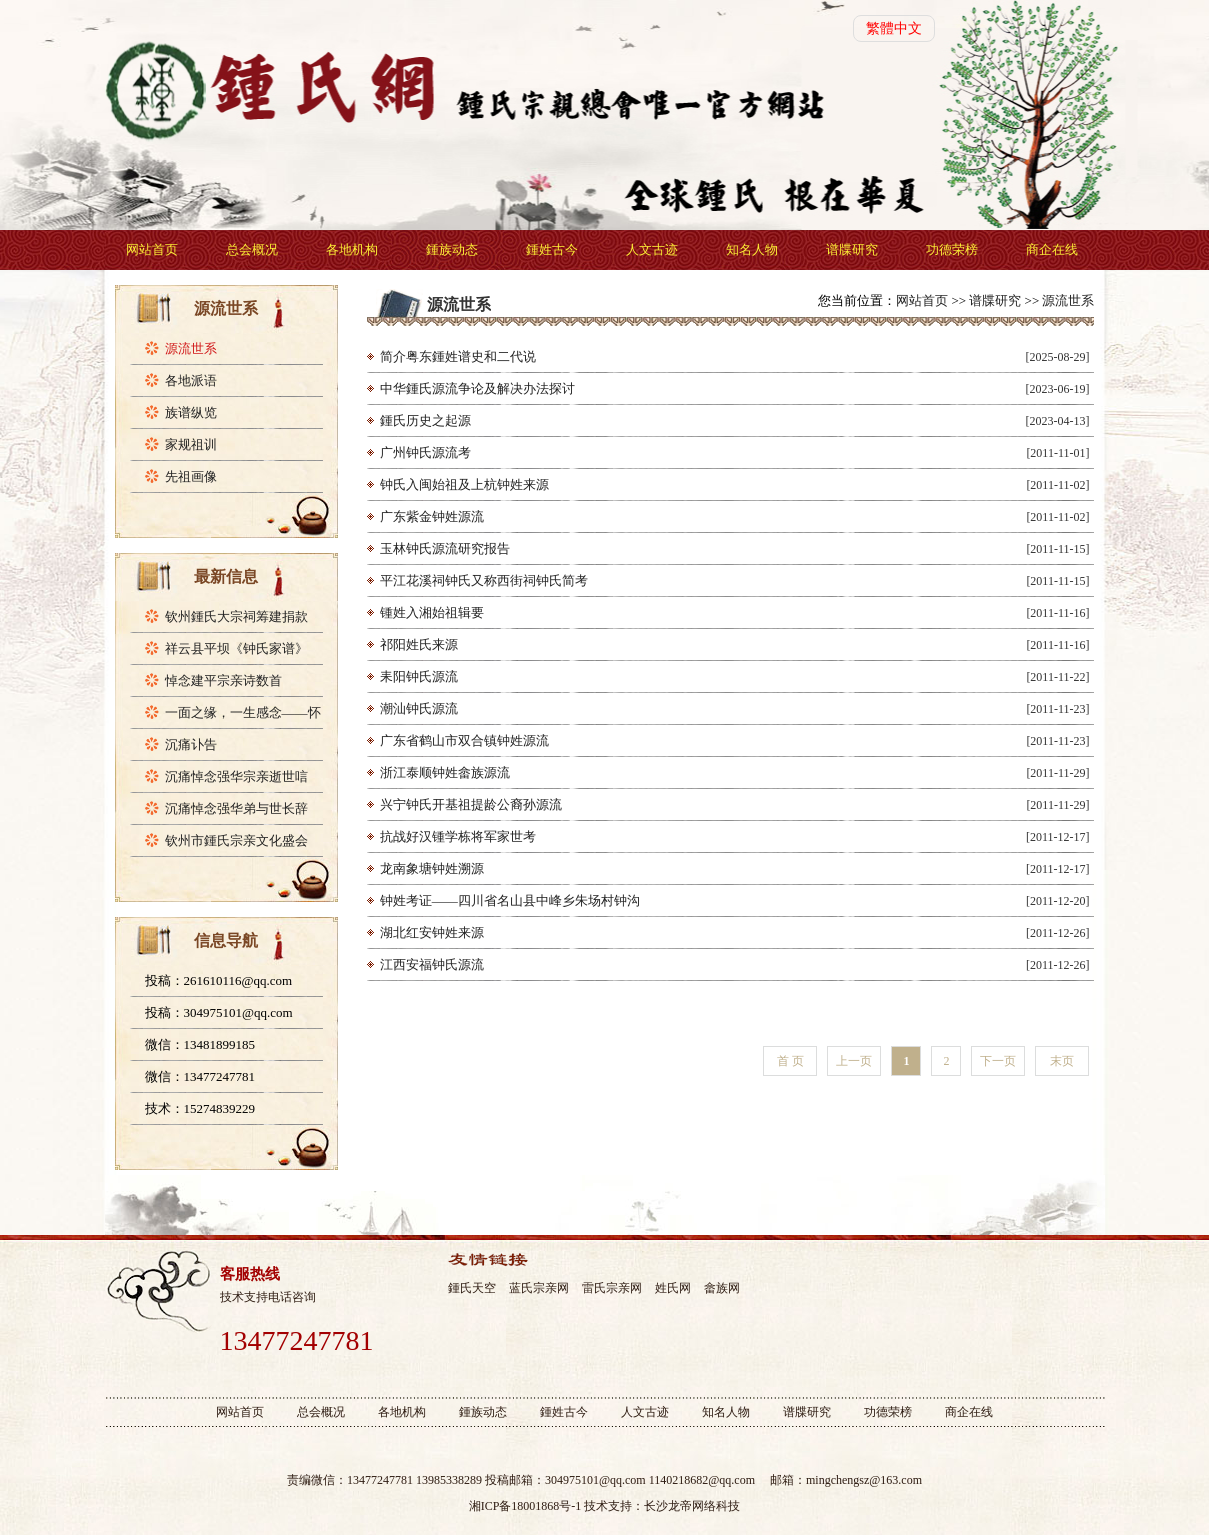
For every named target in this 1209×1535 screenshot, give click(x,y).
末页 (1062, 1061)
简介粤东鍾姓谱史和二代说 (458, 356)
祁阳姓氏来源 (419, 644)
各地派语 (191, 380)
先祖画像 (191, 476)
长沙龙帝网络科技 (692, 1506)
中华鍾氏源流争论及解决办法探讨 (477, 388)
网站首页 (152, 249)
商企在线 (1052, 249)
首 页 (790, 1061)
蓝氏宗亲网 (539, 1288)
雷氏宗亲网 (612, 1288)
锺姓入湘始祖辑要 (432, 612)
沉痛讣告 (191, 744)
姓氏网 (673, 1288)
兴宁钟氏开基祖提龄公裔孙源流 (471, 804)
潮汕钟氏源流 (419, 708)
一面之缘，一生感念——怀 (243, 712)
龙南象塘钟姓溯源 (432, 868)
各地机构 (352, 249)
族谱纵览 (191, 412)
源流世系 (191, 348)
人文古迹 (652, 249)
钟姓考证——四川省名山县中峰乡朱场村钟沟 (510, 900)
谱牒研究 (852, 249)
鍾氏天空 (472, 1288)
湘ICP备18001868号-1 (525, 1506)
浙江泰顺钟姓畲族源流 (445, 772)
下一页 (998, 1061)
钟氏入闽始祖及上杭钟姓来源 (464, 484)
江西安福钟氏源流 (432, 964)
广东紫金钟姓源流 (432, 516)
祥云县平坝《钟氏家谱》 (236, 648)
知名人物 (752, 249)
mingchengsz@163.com (864, 1480)
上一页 (854, 1061)
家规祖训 (191, 444)
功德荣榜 (952, 249)
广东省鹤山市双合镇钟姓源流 (464, 740)
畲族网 (722, 1288)
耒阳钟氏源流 (419, 676)
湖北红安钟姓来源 (432, 932)
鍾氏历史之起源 (425, 420)
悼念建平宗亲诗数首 (223, 680)
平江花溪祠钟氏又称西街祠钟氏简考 (484, 580)
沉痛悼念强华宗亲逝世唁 (236, 776)
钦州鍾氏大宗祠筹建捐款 (236, 616)
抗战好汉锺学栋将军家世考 (458, 836)
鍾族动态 (452, 249)
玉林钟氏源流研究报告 (445, 548)
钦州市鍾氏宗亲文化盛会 (236, 840)
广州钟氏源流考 (425, 452)
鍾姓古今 (552, 249)
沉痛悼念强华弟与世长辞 (236, 808)
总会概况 (252, 249)
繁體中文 (894, 28)
